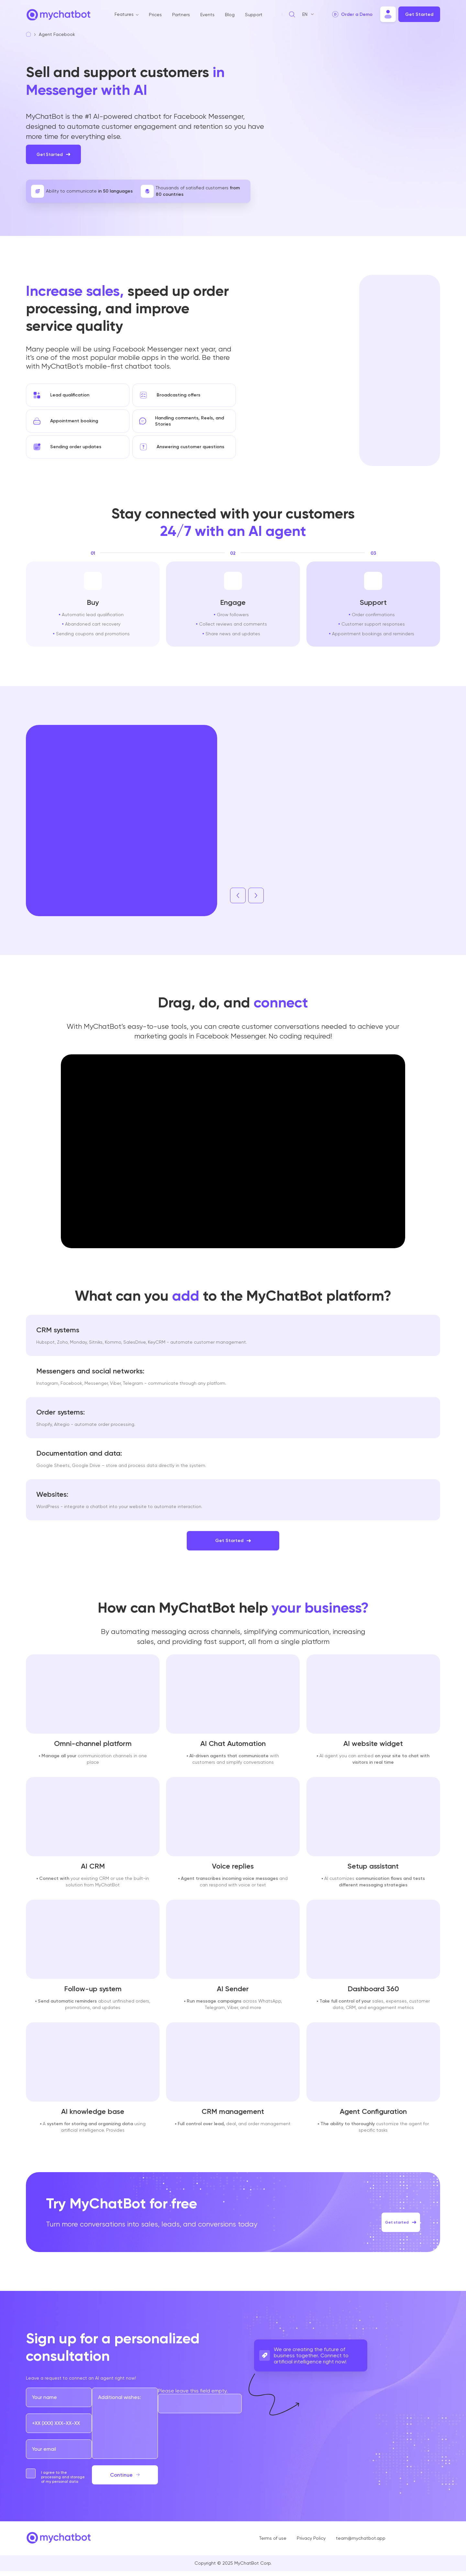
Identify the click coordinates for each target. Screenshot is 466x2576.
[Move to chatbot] (388, 14)
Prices (155, 14)
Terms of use (272, 2543)
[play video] (352, 14)
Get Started (419, 14)
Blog (230, 14)
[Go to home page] (58, 19)
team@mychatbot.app (360, 2543)
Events (207, 14)
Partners (181, 14)
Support (253, 14)
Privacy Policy (311, 2543)
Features (124, 14)
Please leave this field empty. (193, 2396)
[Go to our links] (399, 2543)
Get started (395, 2220)
